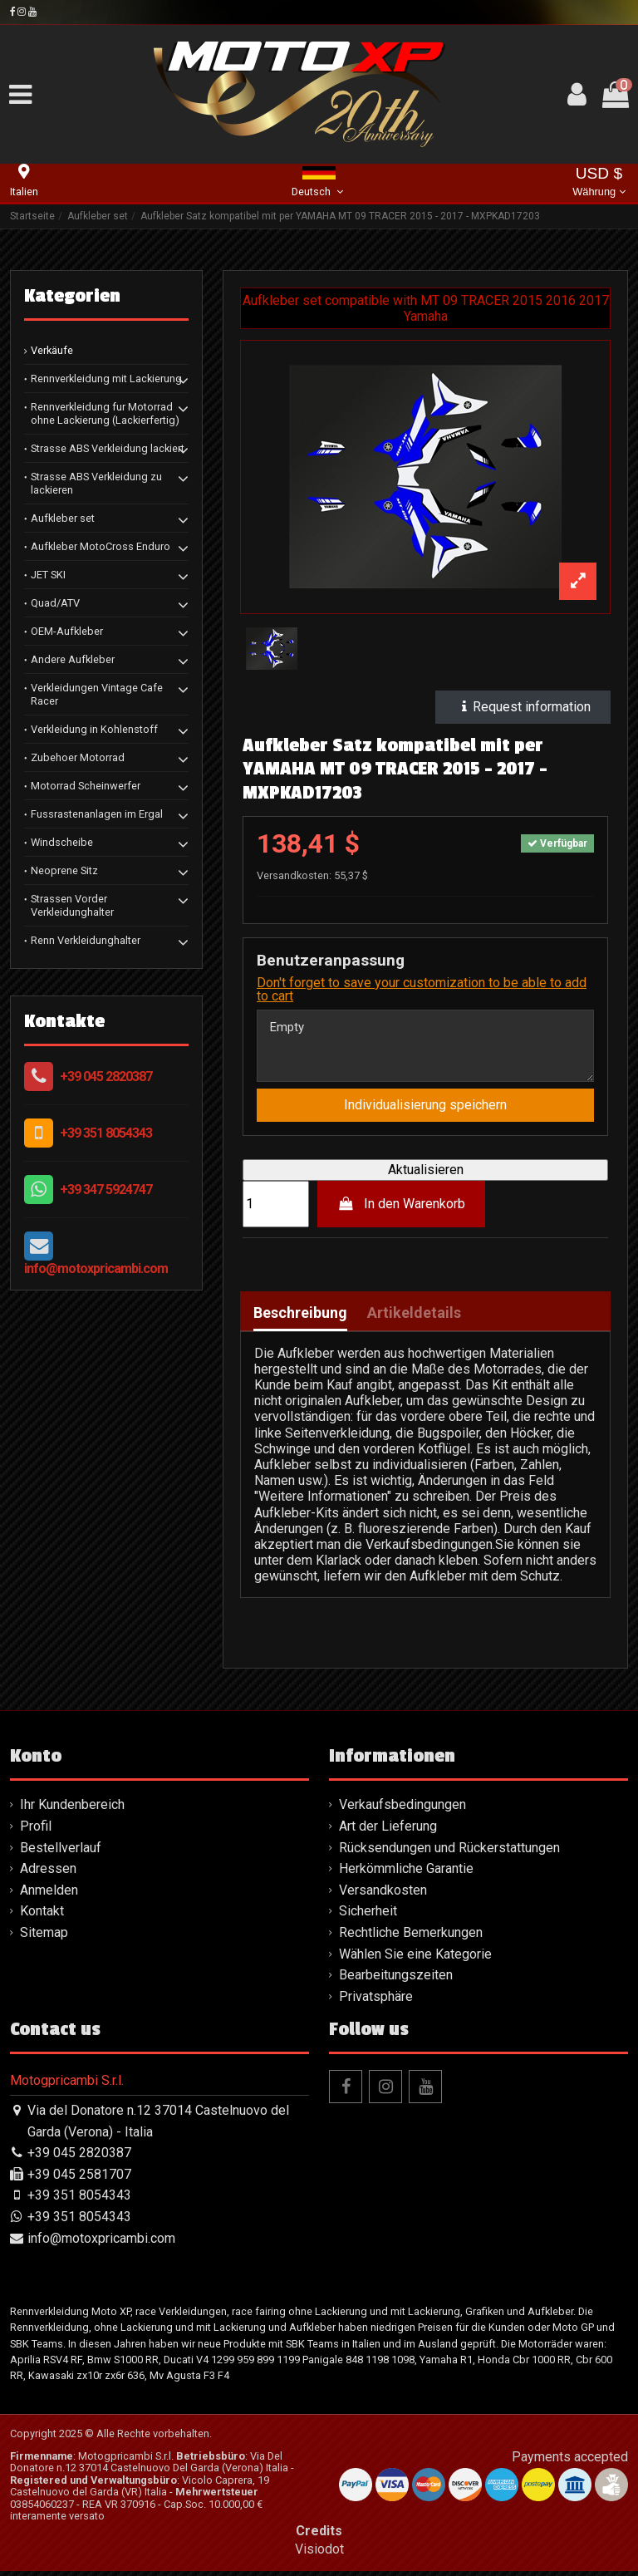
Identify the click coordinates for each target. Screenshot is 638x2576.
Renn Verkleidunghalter (85, 940)
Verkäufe (52, 350)
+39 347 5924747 (106, 1189)
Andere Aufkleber (73, 659)
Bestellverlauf (60, 1852)
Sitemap (44, 1937)
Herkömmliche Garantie (406, 1873)
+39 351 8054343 (106, 1133)
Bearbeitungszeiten (396, 1980)
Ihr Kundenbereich (72, 1809)
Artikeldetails (414, 1318)
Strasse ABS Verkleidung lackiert (107, 448)
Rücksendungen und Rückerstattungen (449, 1852)
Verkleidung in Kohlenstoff (94, 729)
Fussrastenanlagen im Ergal (97, 814)
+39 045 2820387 (106, 1076)
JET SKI (48, 574)
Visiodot (319, 2553)
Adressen (48, 1873)
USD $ (598, 183)
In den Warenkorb (401, 1208)
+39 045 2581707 (79, 2178)
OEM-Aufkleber (67, 631)
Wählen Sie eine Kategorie (415, 1958)
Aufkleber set (63, 518)
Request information (523, 707)
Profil (36, 1831)
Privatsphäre (376, 2000)
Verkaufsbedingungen (402, 1809)
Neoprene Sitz (64, 870)
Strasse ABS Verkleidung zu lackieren (96, 483)
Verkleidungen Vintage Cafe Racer (97, 694)
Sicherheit (368, 1916)
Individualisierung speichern (425, 1110)
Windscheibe (62, 842)
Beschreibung (300, 1318)
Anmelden (49, 1894)
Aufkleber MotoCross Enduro (100, 546)
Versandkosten (383, 1894)
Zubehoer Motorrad (78, 757)
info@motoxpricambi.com (96, 1268)
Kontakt (42, 1916)
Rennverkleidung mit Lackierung (106, 378)
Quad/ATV (55, 603)
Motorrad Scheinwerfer (85, 785)
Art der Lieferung (388, 1831)
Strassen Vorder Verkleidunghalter (72, 905)
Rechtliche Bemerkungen (411, 1937)
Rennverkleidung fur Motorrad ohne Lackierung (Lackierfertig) (105, 413)
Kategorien (72, 296)
